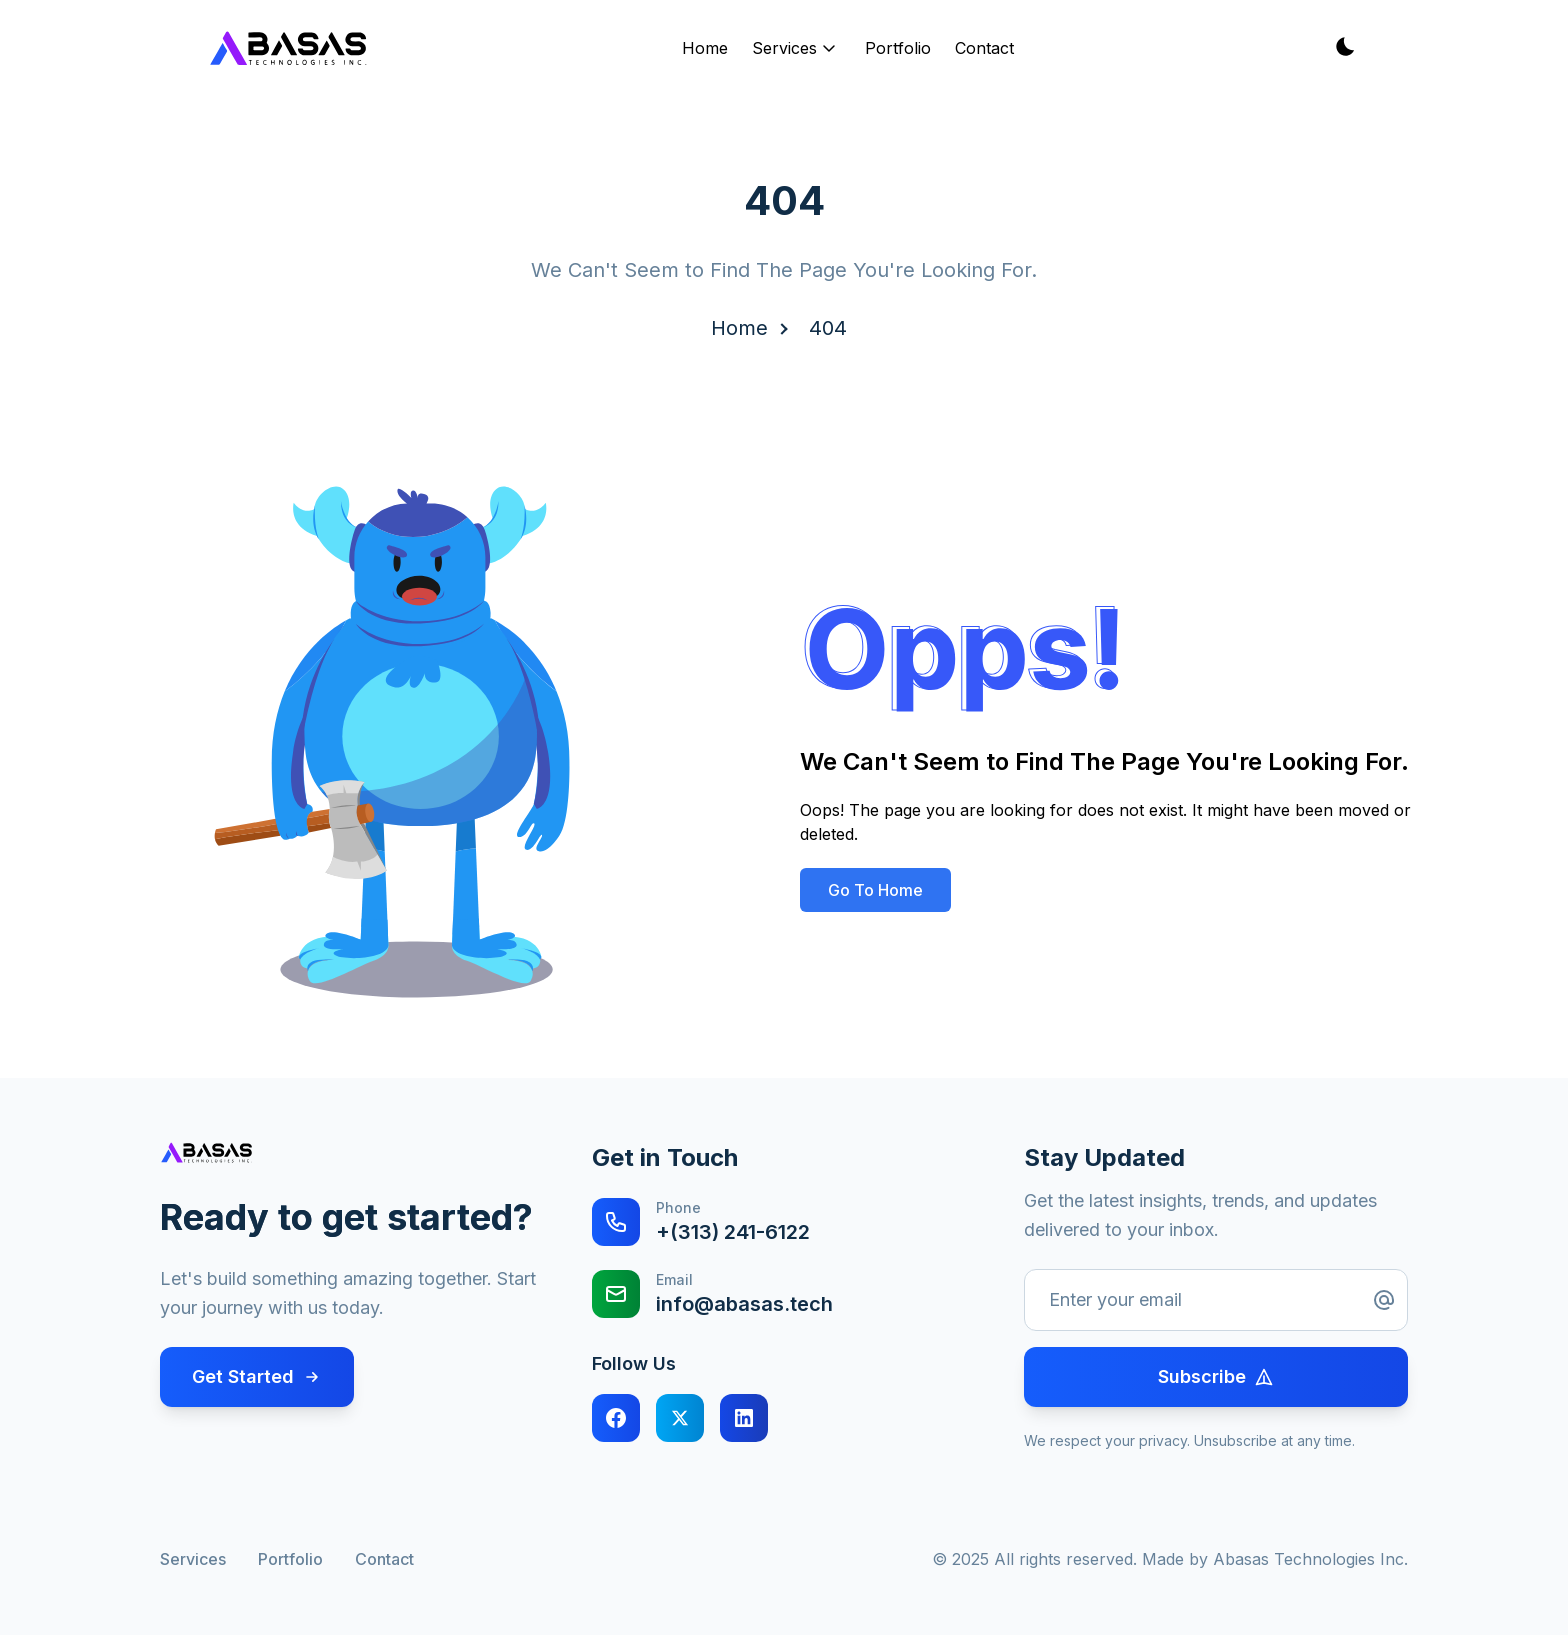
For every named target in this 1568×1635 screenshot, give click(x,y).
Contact (984, 48)
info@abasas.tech (744, 1304)
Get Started (257, 1376)
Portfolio (898, 48)
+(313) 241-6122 (733, 1232)
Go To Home (875, 890)
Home (705, 48)
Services (796, 48)
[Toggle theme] (1344, 48)
